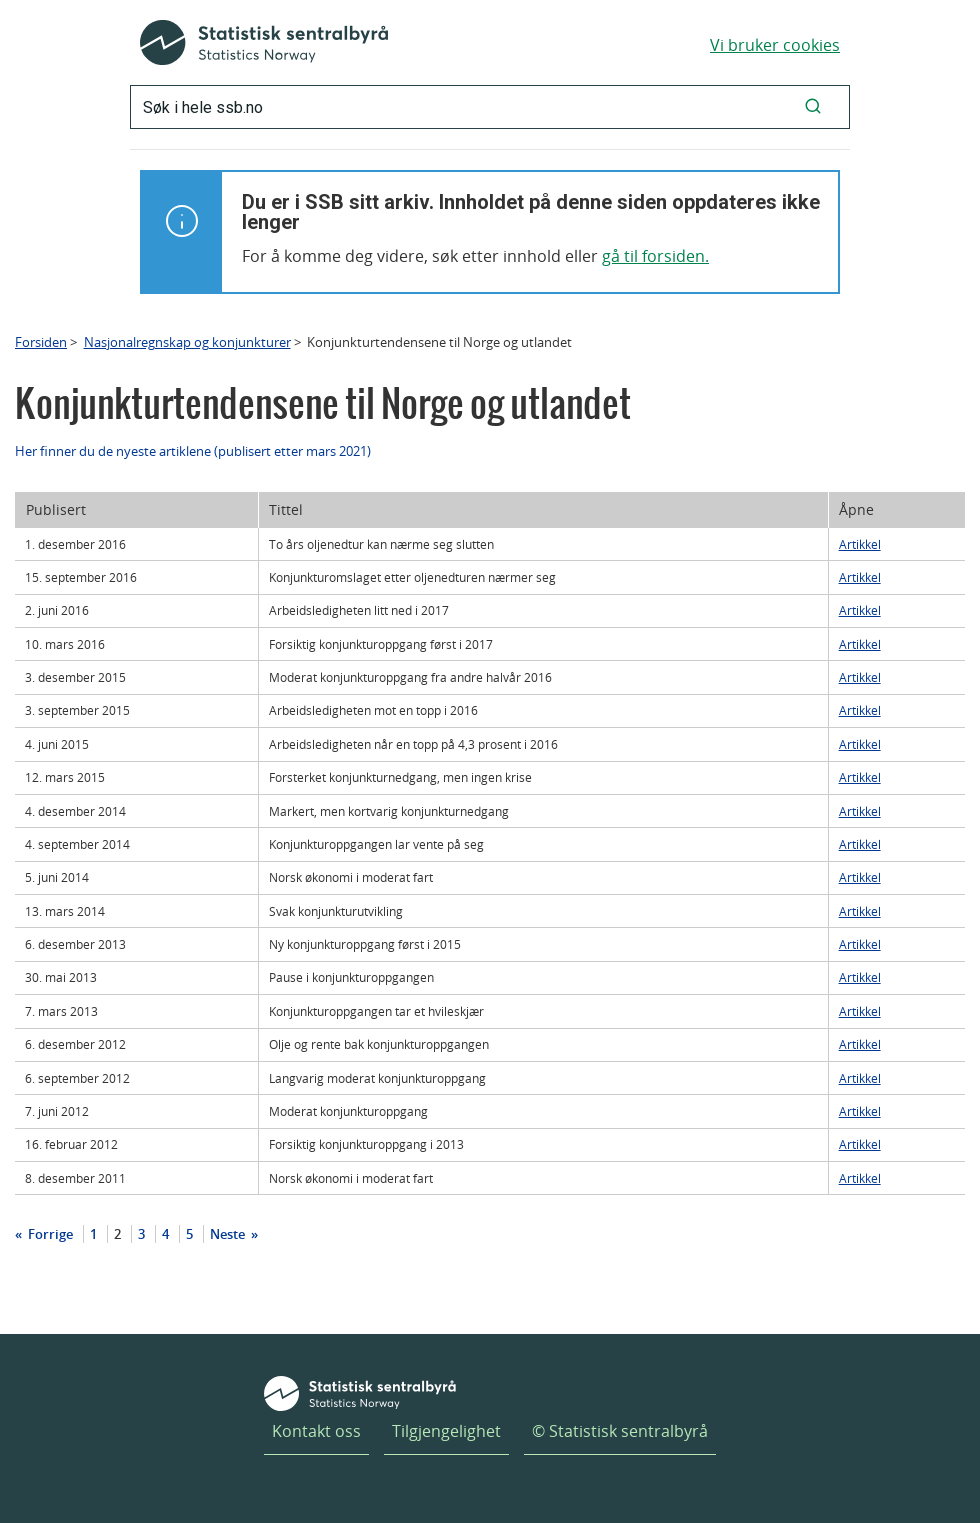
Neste (229, 1234)
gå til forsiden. (655, 256)
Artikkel (860, 544)
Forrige (49, 1234)
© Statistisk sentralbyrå (620, 1431)
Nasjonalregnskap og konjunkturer (187, 342)
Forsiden (41, 342)
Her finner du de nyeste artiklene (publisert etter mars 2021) (193, 451)
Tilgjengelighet (446, 1431)
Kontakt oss (316, 1431)
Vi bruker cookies (775, 45)
